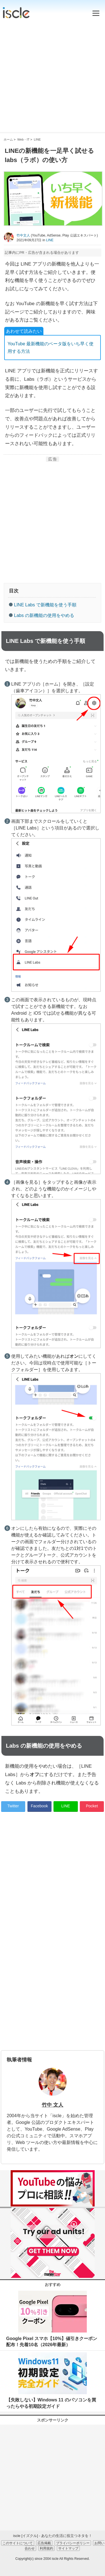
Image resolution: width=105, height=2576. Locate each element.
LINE (49, 240)
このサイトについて (18, 2543)
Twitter (13, 1806)
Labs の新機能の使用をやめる (44, 615)
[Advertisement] (52, 74)
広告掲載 (44, 2543)
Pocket (92, 1806)
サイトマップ (68, 2548)
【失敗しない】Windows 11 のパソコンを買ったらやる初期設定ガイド (51, 2402)
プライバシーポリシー (73, 2543)
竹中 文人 (52, 2105)
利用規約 (46, 2548)
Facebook (39, 1806)
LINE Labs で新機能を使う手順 (45, 604)
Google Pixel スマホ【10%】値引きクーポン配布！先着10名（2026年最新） (51, 2341)
